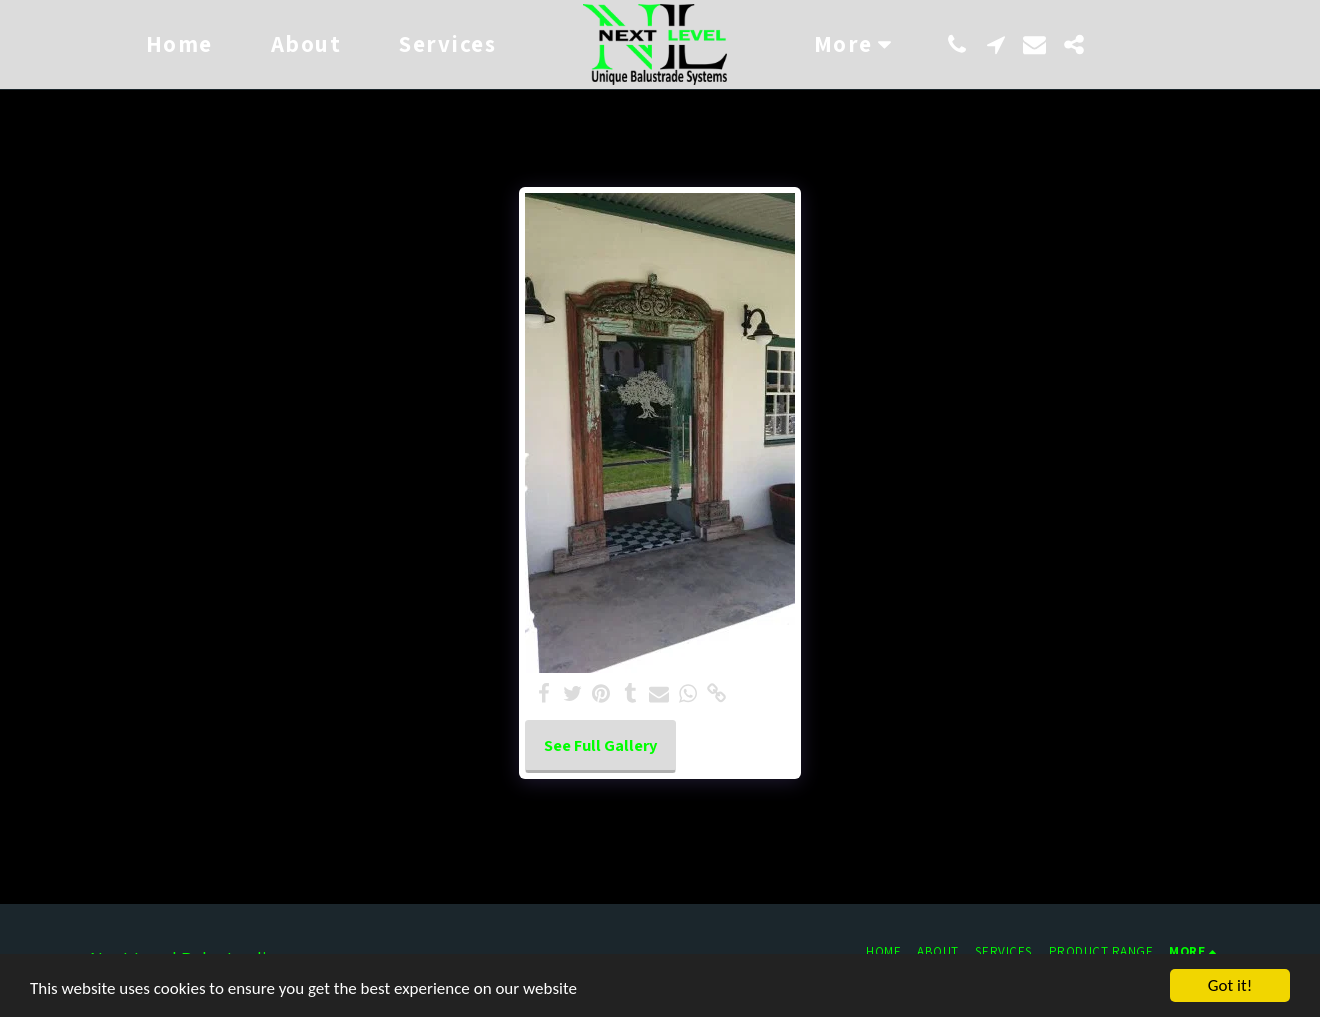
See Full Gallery (600, 745)
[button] (956, 44)
